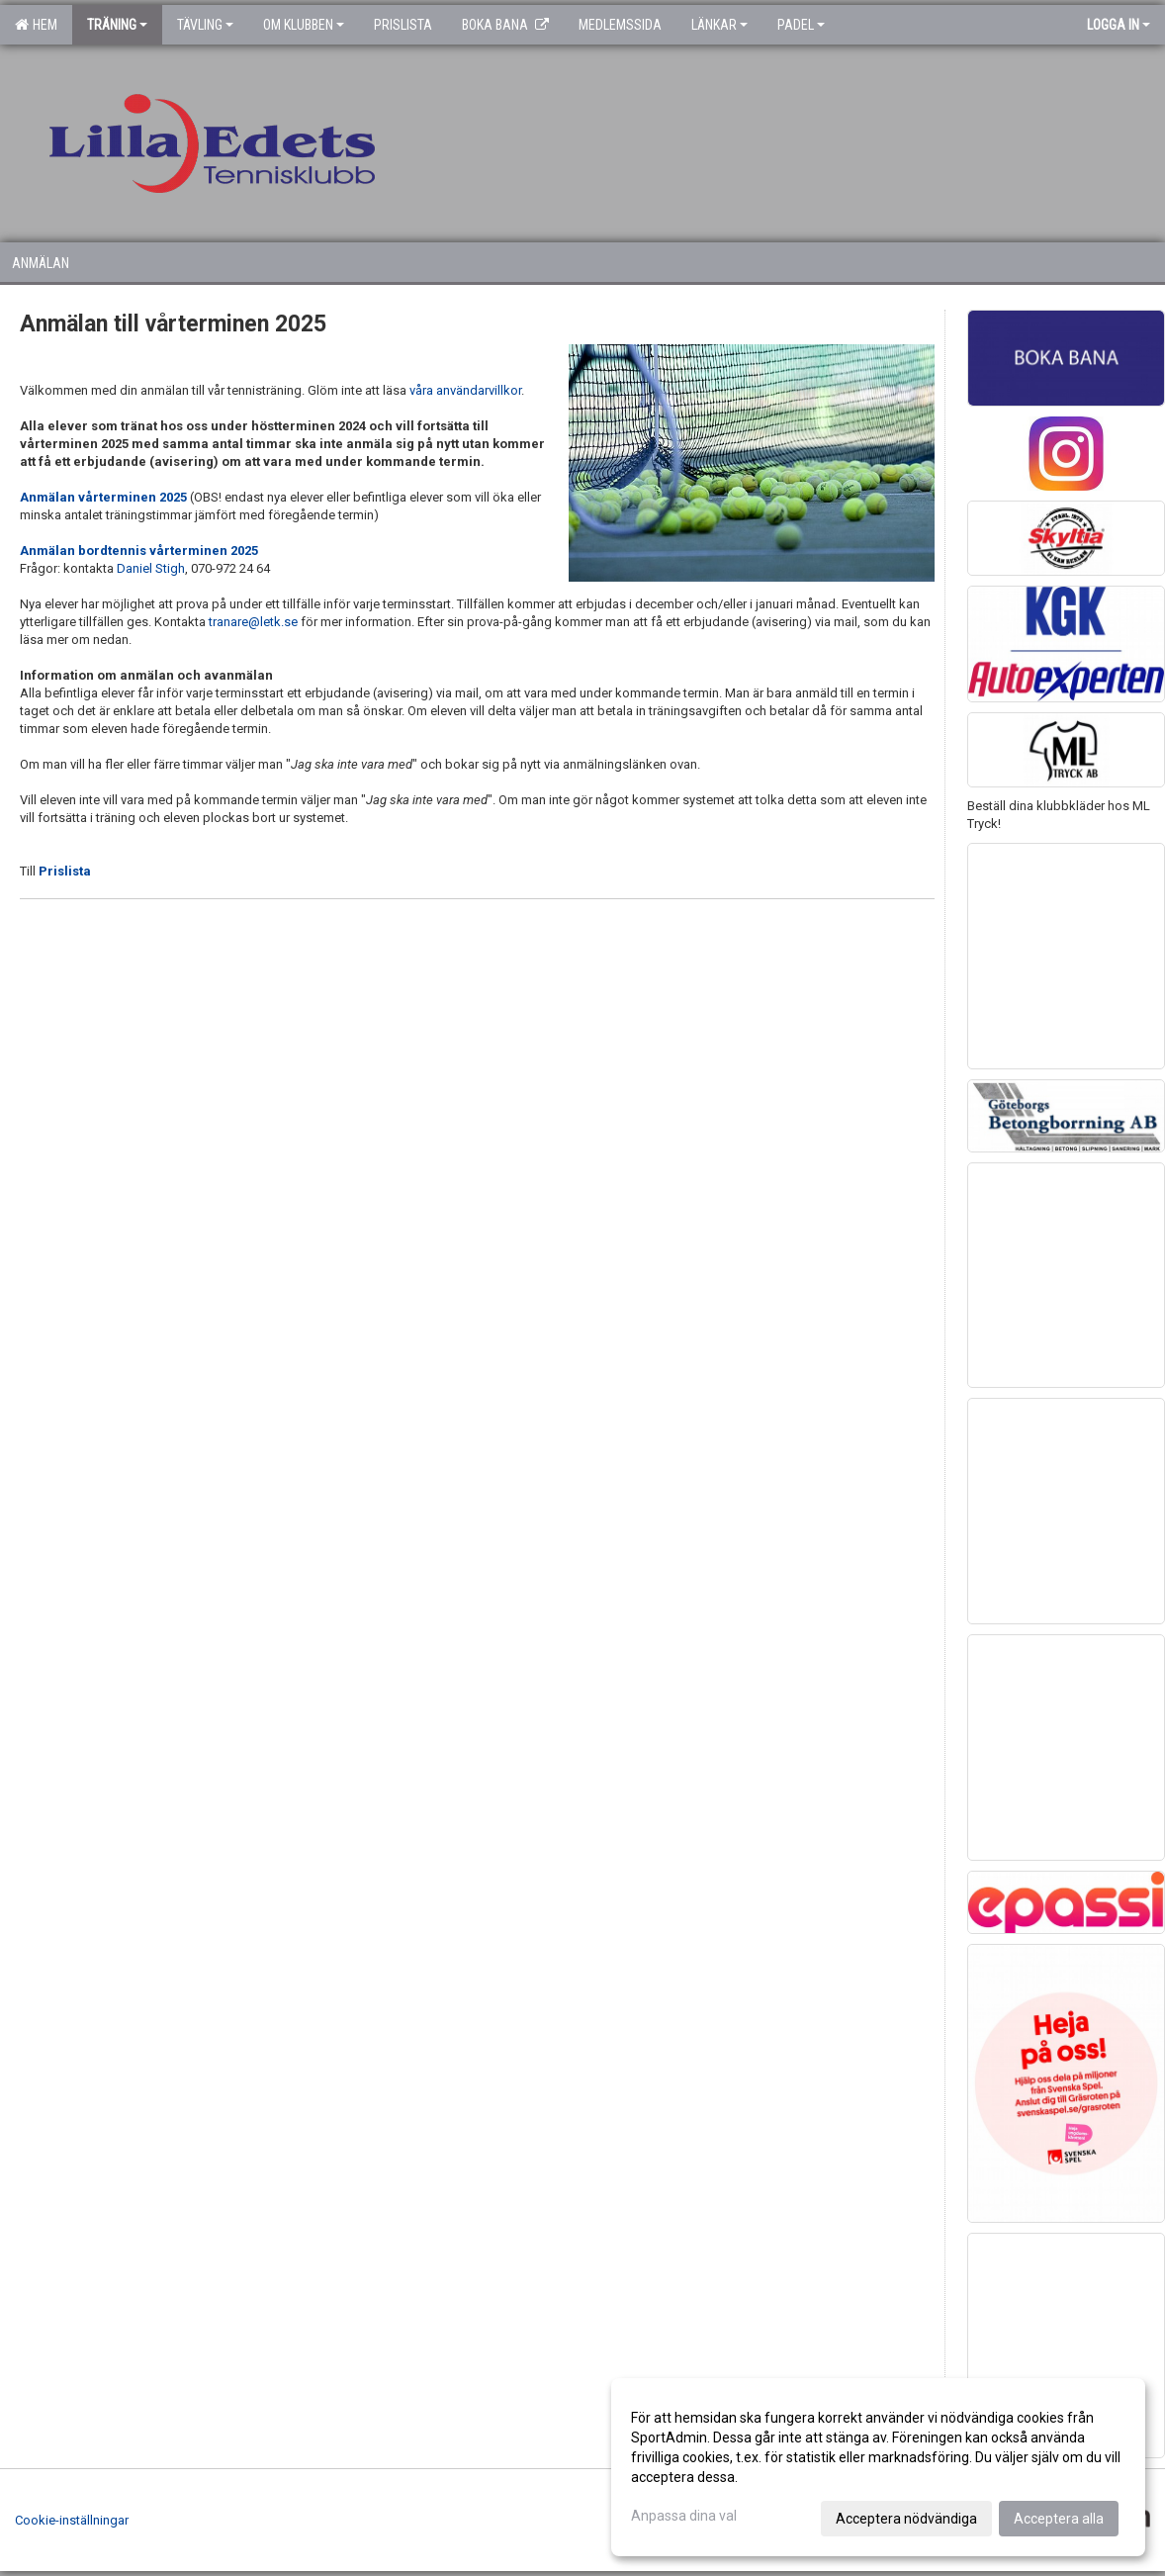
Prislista (65, 871)
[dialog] (878, 2467)
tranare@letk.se (253, 621)
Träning (117, 25)
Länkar (719, 25)
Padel (801, 25)
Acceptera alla (1059, 2519)
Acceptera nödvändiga (906, 2519)
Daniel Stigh (151, 568)
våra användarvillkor (465, 390)
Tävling (205, 25)
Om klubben (303, 25)
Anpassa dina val (684, 2516)
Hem (36, 25)
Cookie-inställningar (72, 2520)
